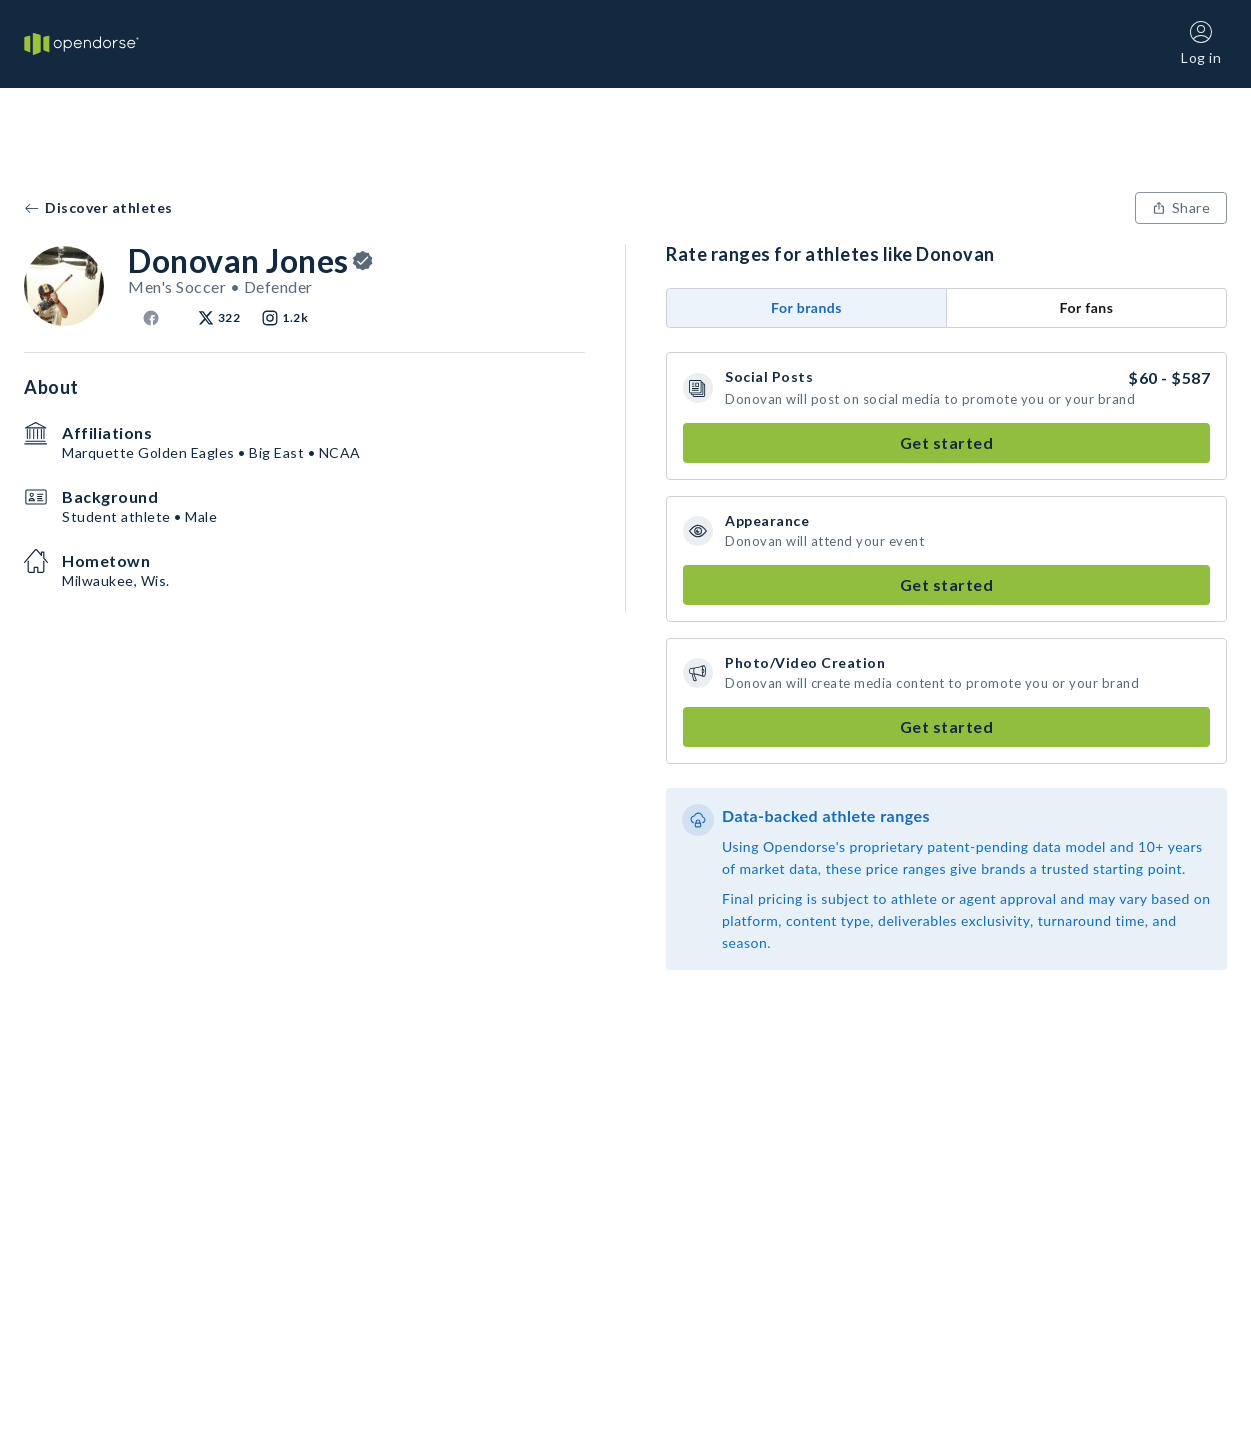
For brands (806, 307)
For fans (1087, 307)
